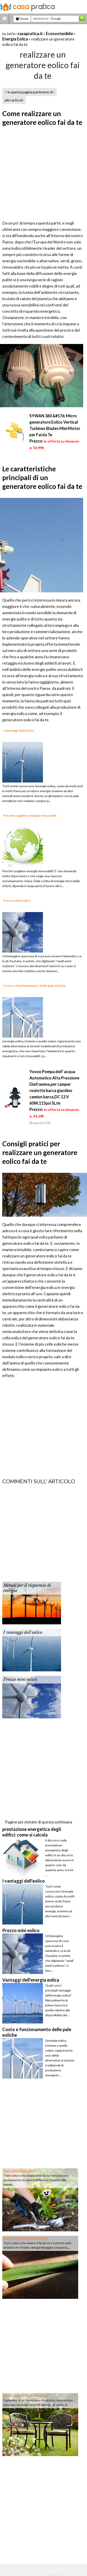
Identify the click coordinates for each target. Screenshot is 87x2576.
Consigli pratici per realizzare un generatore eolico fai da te (39, 1152)
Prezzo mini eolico (20, 1679)
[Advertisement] (42, 174)
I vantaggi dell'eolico (22, 1632)
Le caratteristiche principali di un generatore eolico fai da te (42, 477)
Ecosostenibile (59, 33)
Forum (22, 18)
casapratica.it (30, 33)
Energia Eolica (15, 38)
